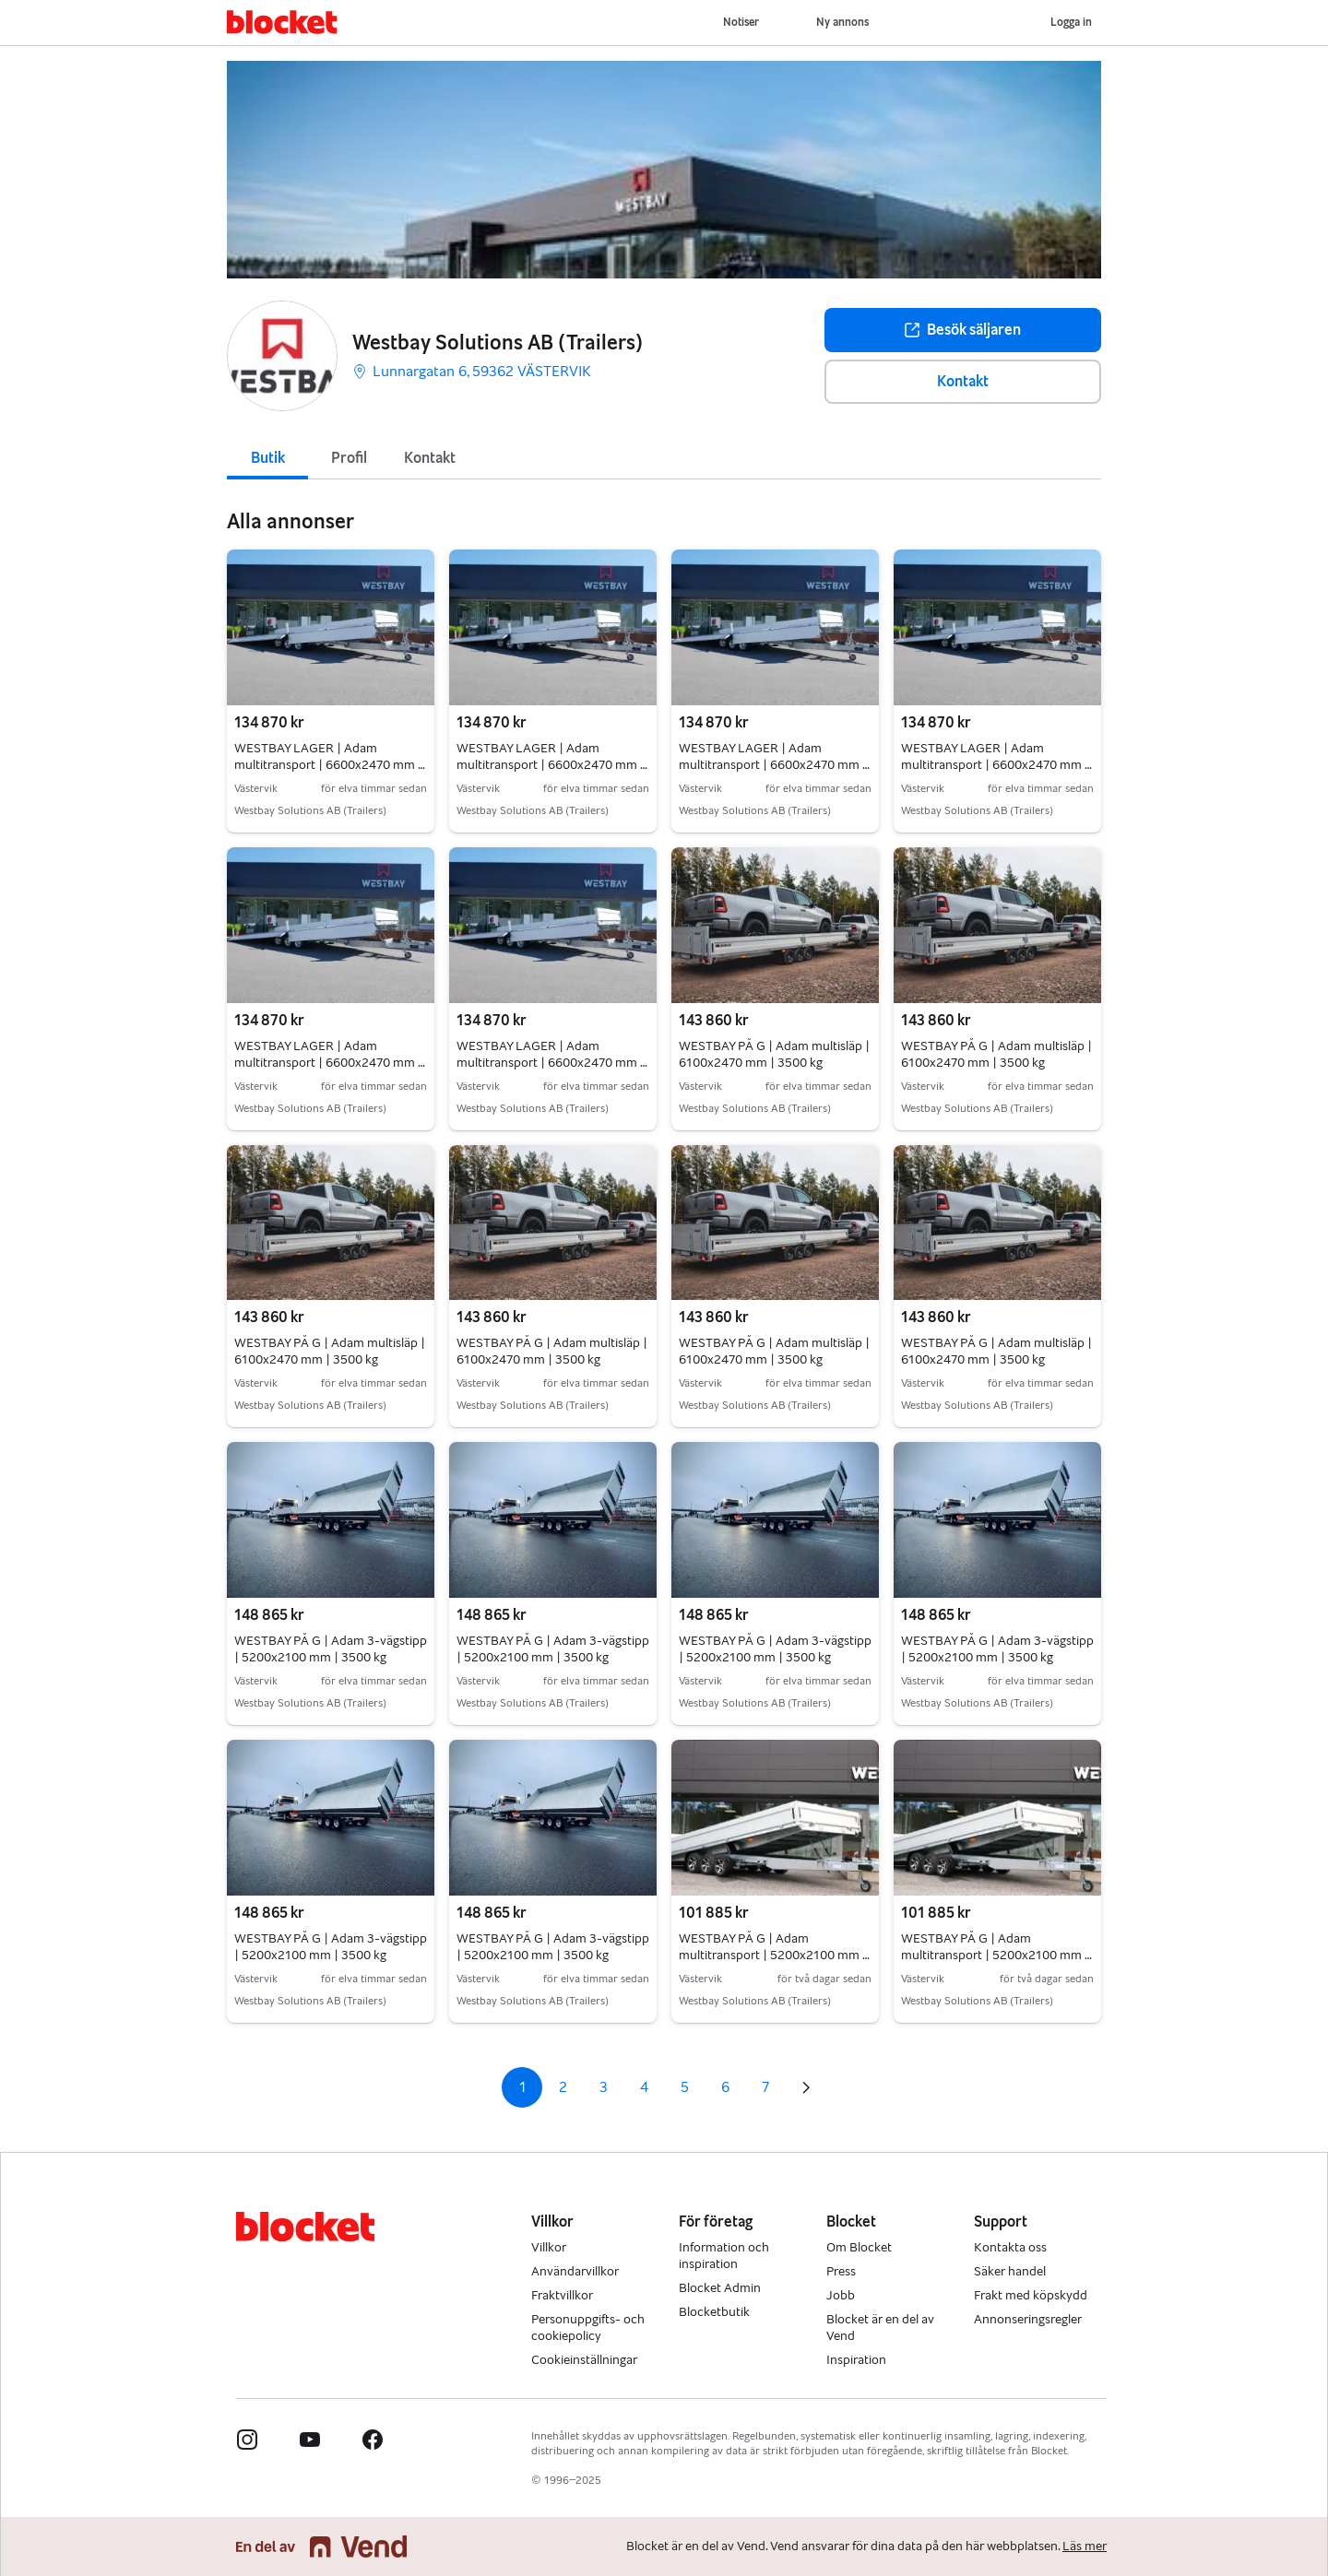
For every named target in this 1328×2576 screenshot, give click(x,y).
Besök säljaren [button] (963, 329)
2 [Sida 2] (563, 2087)
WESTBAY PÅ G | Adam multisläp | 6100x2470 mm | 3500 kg (774, 1054)
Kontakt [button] (963, 381)
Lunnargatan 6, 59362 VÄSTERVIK (471, 371)
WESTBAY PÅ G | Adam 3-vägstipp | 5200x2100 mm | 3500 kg (330, 1649)
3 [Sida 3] (603, 2087)
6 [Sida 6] (725, 2087)
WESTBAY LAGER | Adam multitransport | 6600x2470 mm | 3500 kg (329, 764)
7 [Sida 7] (765, 2087)
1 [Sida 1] (522, 2087)
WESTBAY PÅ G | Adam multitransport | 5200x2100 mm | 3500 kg (774, 1955)
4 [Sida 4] (644, 2087)
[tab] (267, 456)
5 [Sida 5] (685, 2087)
